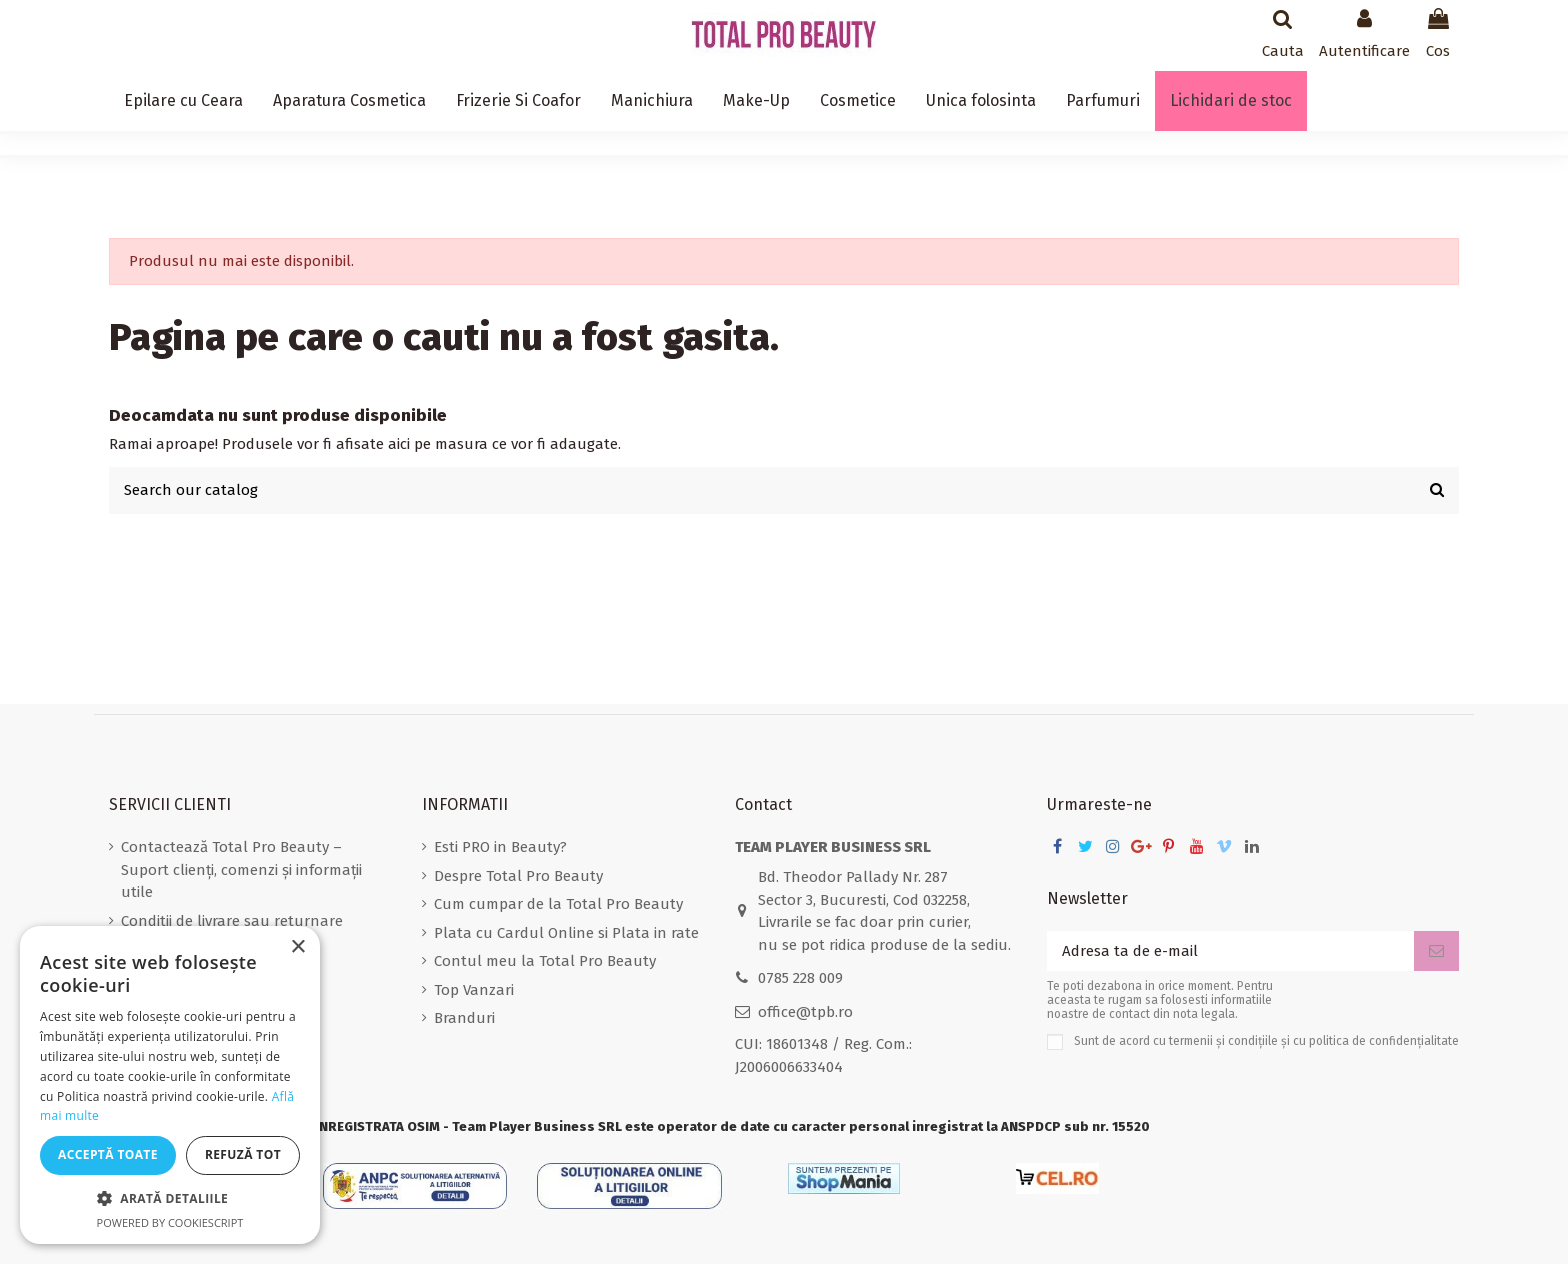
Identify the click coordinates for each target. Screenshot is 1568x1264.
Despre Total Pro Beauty (518, 876)
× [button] (297, 947)
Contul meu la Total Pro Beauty (545, 961)
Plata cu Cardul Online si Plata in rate (566, 933)
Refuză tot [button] (243, 1154)
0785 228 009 (800, 978)
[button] (170, 1199)
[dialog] (170, 1085)
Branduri (464, 1018)
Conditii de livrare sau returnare (232, 921)
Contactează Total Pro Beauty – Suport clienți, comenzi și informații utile (241, 869)
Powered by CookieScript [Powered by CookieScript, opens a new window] (170, 1222)
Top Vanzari (474, 990)
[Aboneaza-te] (1436, 951)
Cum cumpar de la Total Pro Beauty (558, 904)
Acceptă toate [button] (108, 1154)
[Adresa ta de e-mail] (1230, 951)
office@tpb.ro (805, 1012)
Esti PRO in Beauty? (500, 847)
